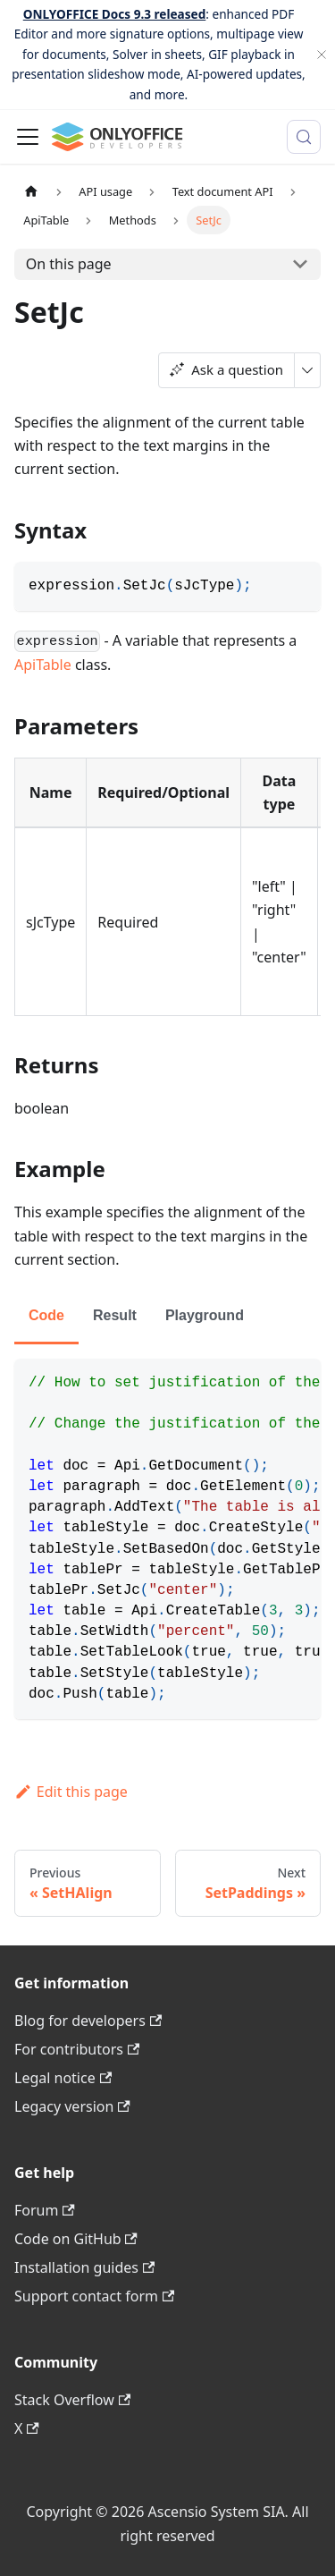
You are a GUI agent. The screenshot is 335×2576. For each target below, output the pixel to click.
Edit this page (71, 1791)
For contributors (76, 2049)
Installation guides (84, 2267)
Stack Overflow (72, 2400)
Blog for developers (88, 2020)
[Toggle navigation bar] (27, 136)
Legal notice (63, 2078)
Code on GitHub (76, 2239)
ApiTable (42, 664)
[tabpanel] (167, 1539)
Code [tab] (46, 1315)
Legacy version (72, 2106)
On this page (69, 264)
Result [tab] (115, 1315)
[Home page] (31, 192)
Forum (44, 2210)
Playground (204, 1315)
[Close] (321, 54)
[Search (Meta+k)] (304, 137)
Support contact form (94, 2296)
